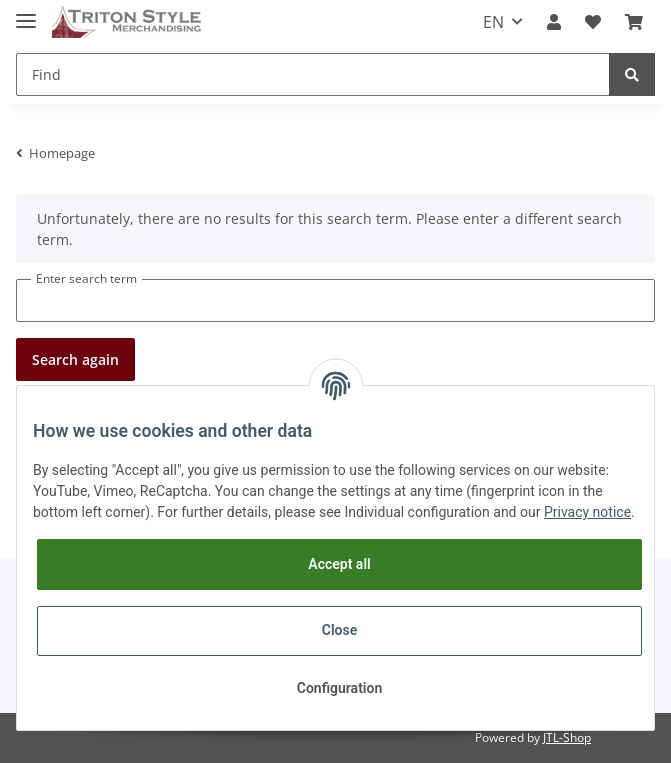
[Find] (313, 74)
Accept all (339, 564)
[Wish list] (593, 22)
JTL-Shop (567, 737)
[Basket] (634, 22)
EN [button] (493, 22)
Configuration (339, 688)
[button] (554, 22)
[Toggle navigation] (26, 12)
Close (339, 630)
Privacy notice (587, 512)
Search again (75, 359)
